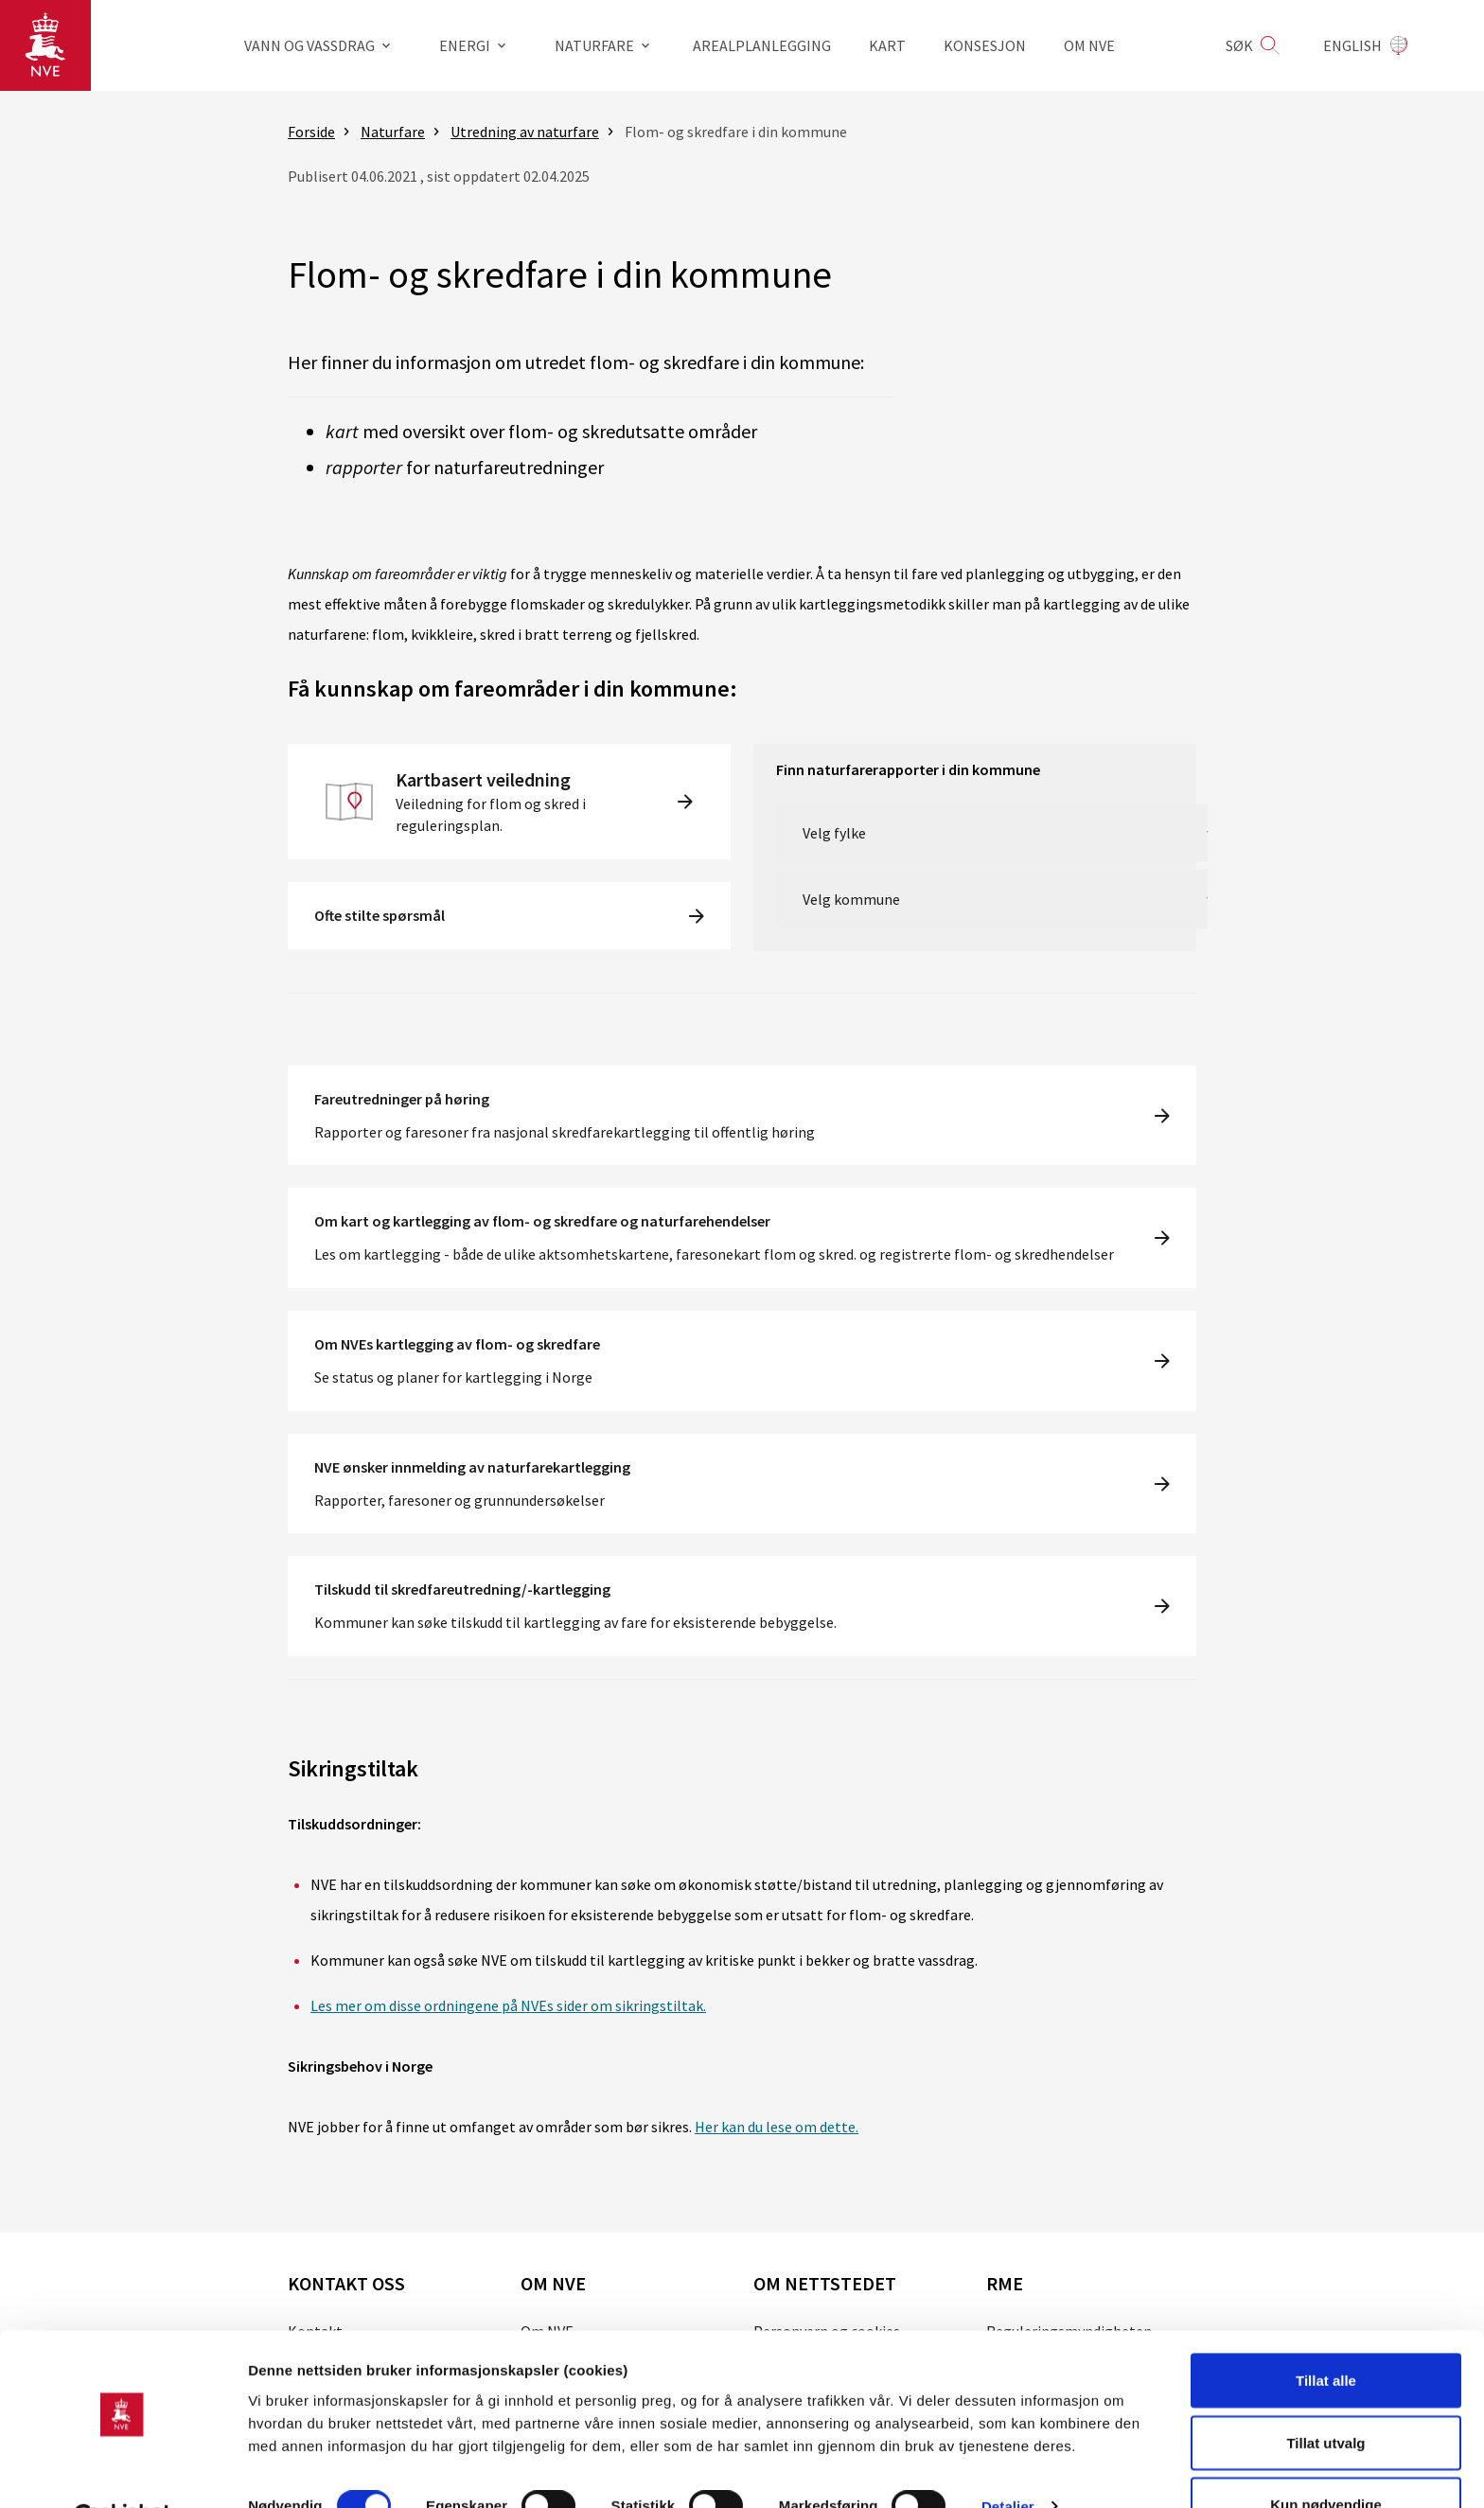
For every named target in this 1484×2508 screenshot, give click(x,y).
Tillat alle (1326, 2333)
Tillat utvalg (1325, 2396)
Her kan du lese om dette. (776, 2126)
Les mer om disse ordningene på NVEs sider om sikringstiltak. (508, 2005)
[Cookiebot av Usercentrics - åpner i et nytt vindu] (122, 2471)
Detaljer (1007, 2459)
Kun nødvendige (1326, 2457)
